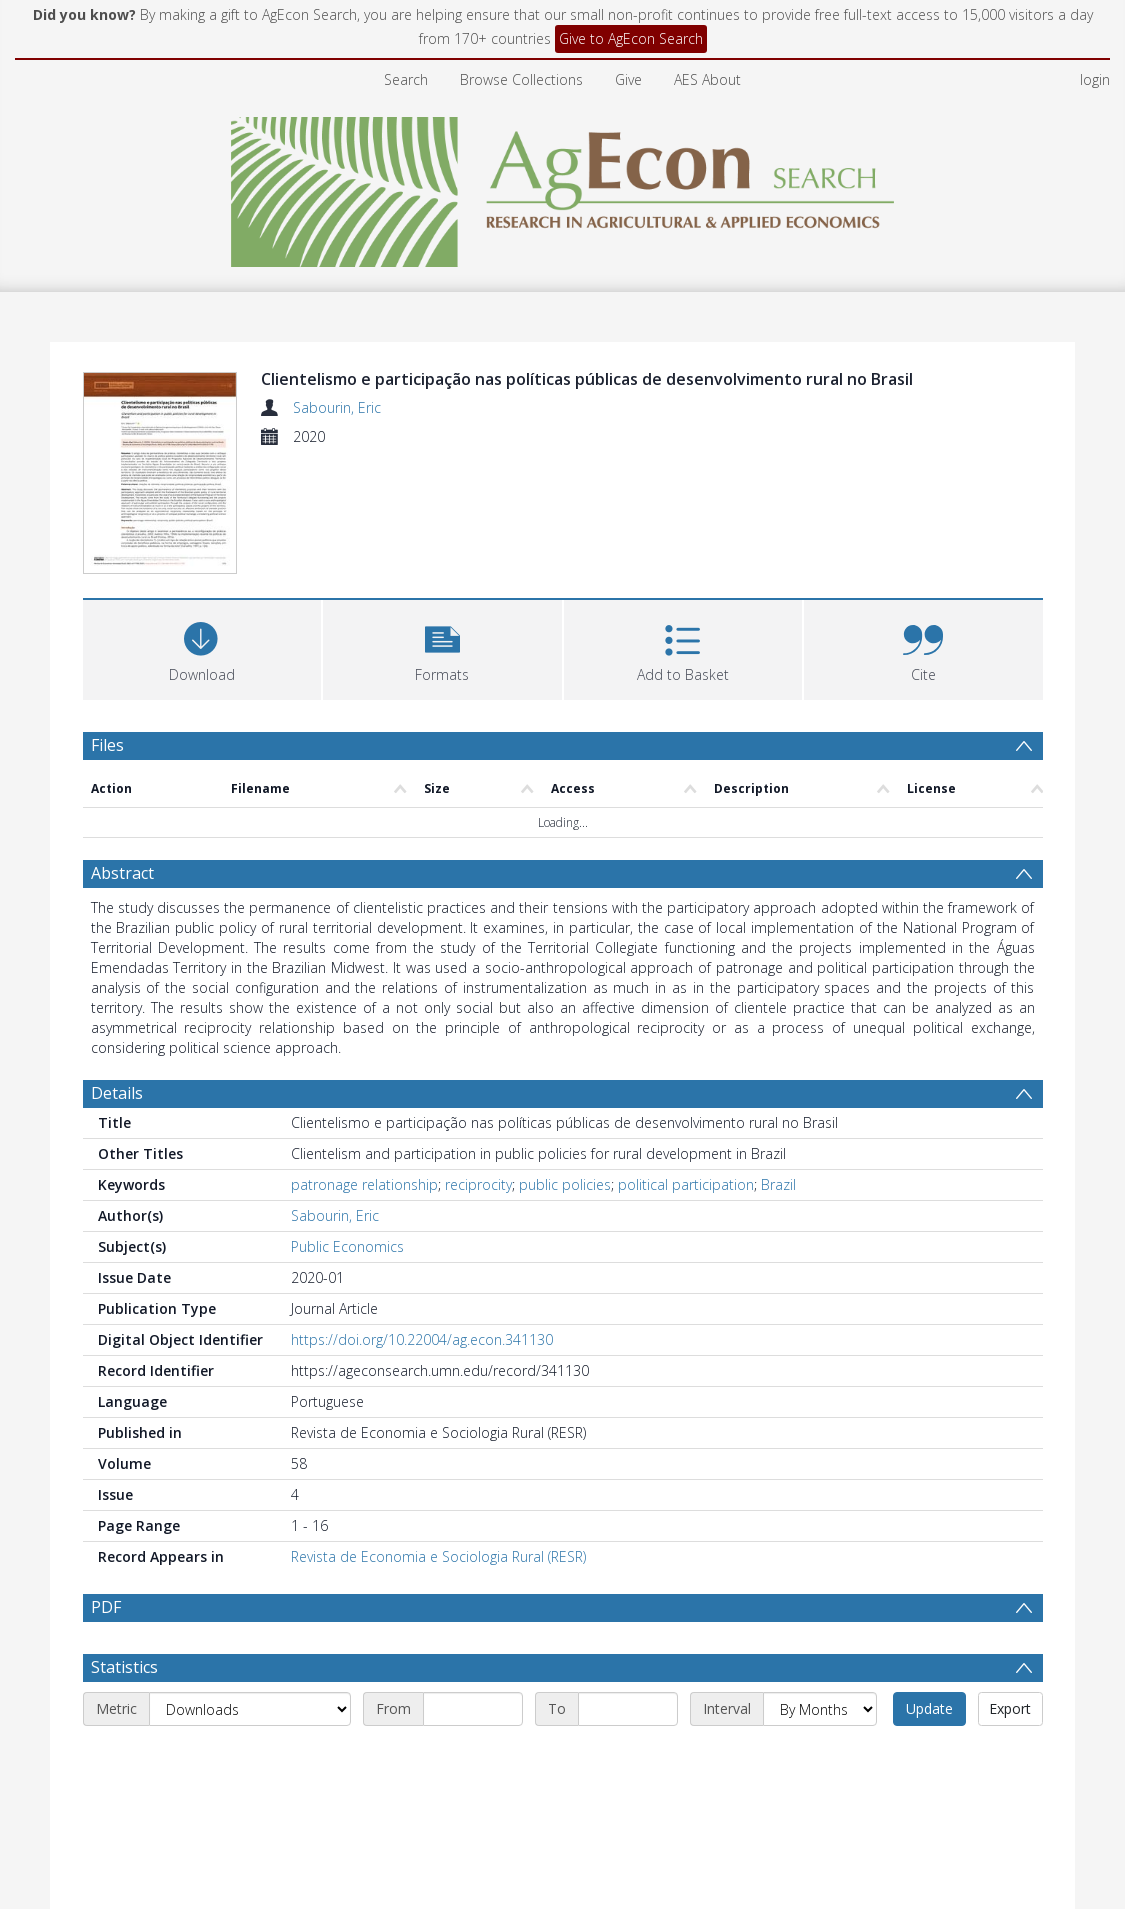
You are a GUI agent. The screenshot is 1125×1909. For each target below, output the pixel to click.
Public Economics (347, 1246)
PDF (106, 1607)
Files (107, 745)
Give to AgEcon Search (631, 38)
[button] (442, 647)
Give (628, 79)
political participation (686, 1184)
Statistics (124, 1667)
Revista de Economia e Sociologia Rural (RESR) (438, 1556)
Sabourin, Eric (337, 407)
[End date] (628, 1709)
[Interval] (820, 1709)
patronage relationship (364, 1184)
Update (929, 1708)
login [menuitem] (1095, 79)
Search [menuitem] (406, 79)
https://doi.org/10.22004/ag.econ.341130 (422, 1339)
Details (117, 1093)
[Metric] (250, 1709)
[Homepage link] (562, 186)
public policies (565, 1184)
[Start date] (473, 1709)
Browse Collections (521, 79)
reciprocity (478, 1184)
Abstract (122, 873)
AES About (707, 79)
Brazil (778, 1184)
